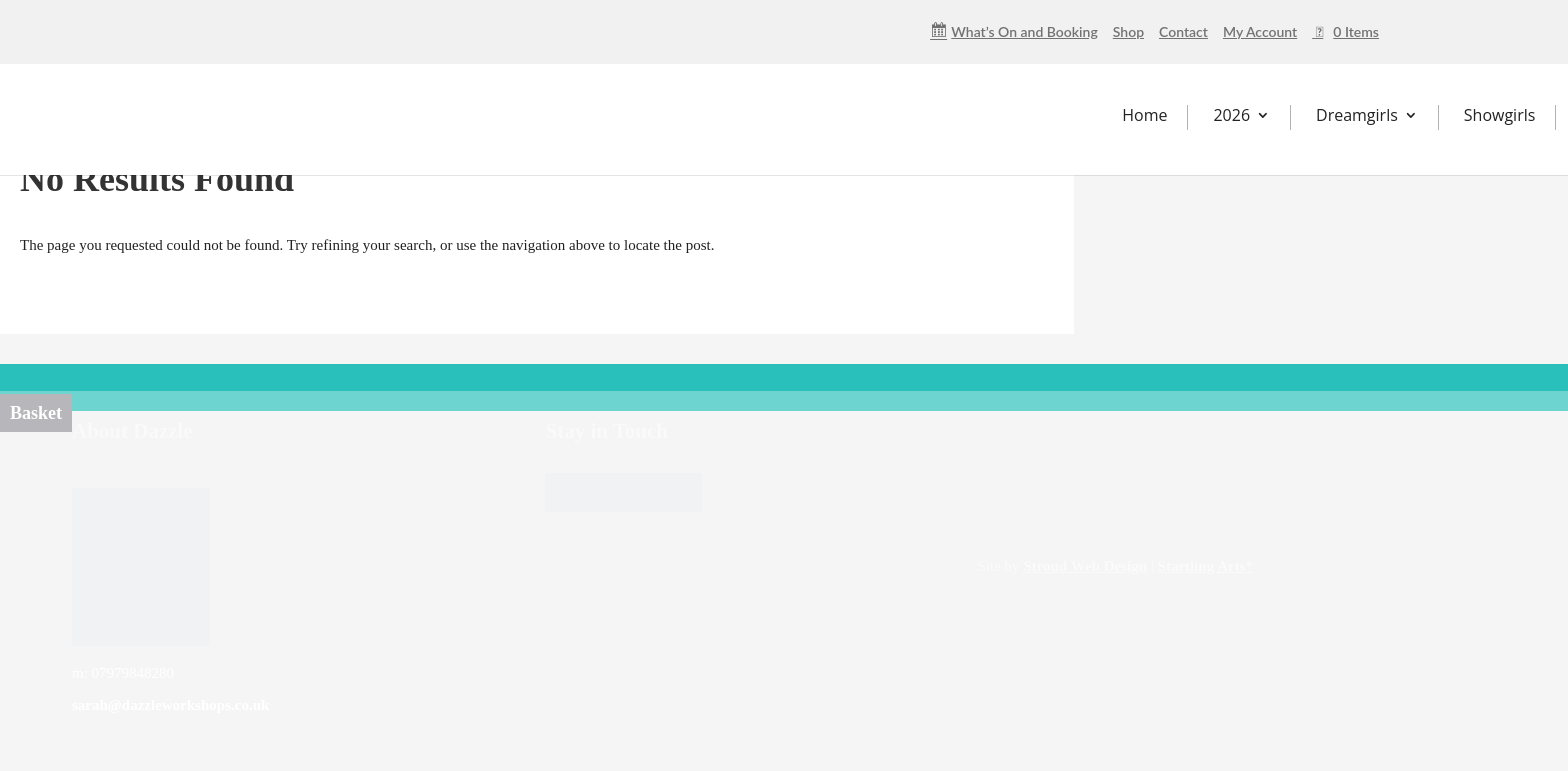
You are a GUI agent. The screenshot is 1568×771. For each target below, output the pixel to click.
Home (1144, 115)
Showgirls (1500, 115)
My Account (1260, 32)
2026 (1231, 115)
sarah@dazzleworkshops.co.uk (170, 705)
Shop (1128, 32)
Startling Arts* (1205, 566)
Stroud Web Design (1085, 566)
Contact (1183, 32)
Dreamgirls (1357, 115)
